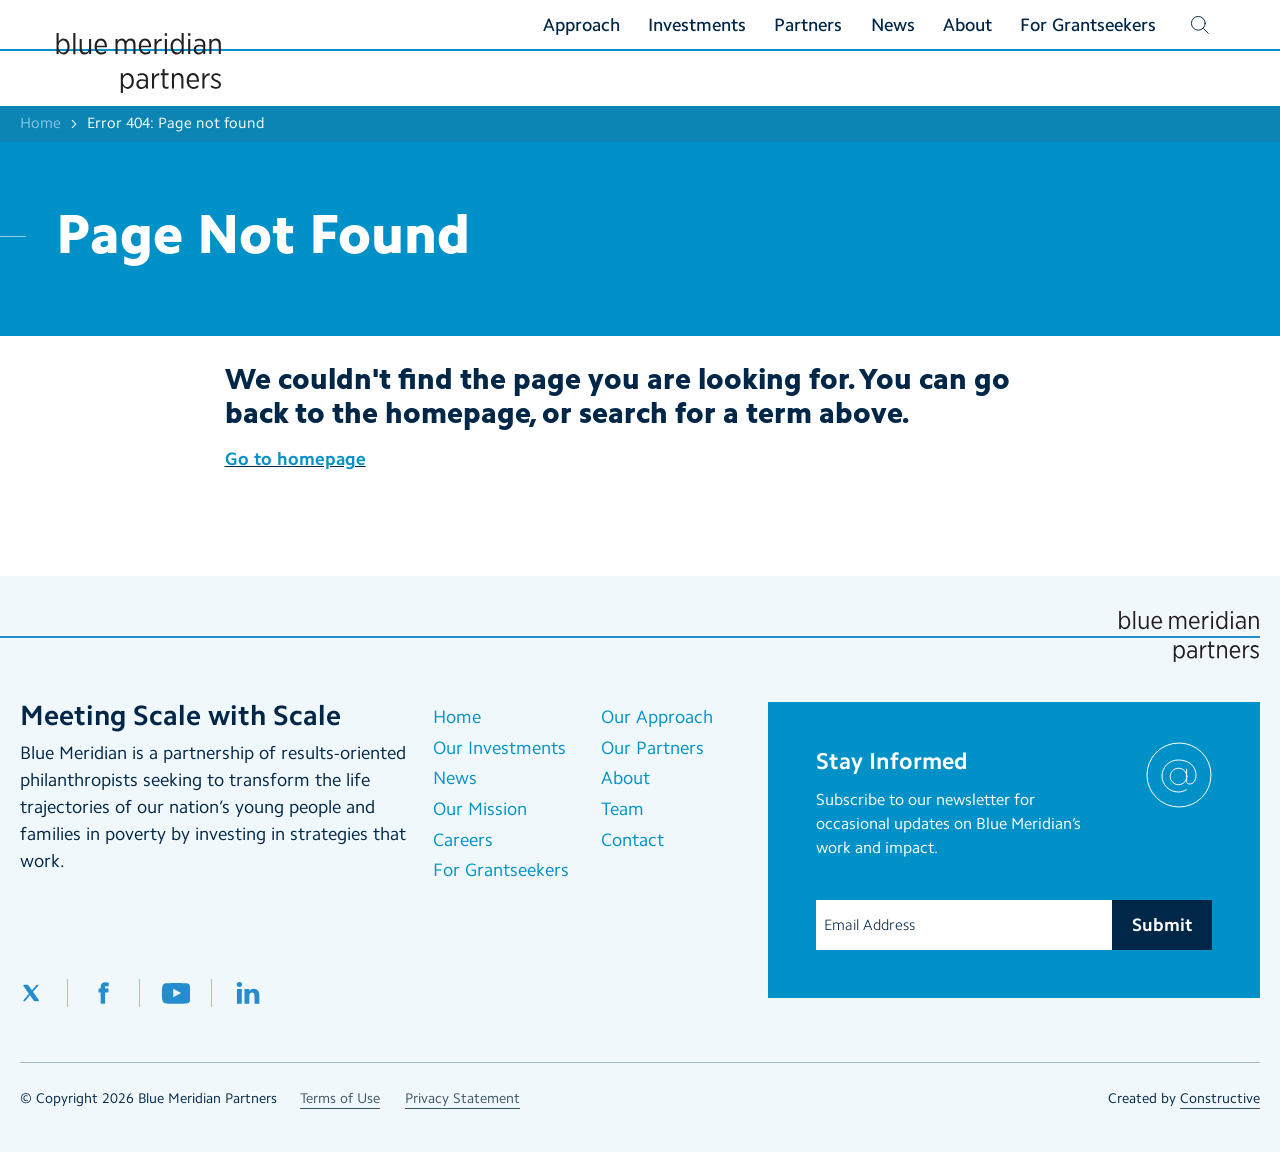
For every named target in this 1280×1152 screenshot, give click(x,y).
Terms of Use (340, 1098)
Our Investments (499, 748)
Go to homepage (295, 459)
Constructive (1220, 1098)
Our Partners (652, 748)
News (455, 778)
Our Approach (657, 717)
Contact (632, 840)
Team (622, 809)
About (625, 778)
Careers (463, 840)
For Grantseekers (501, 870)
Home (40, 123)
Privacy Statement (462, 1098)
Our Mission (480, 809)
